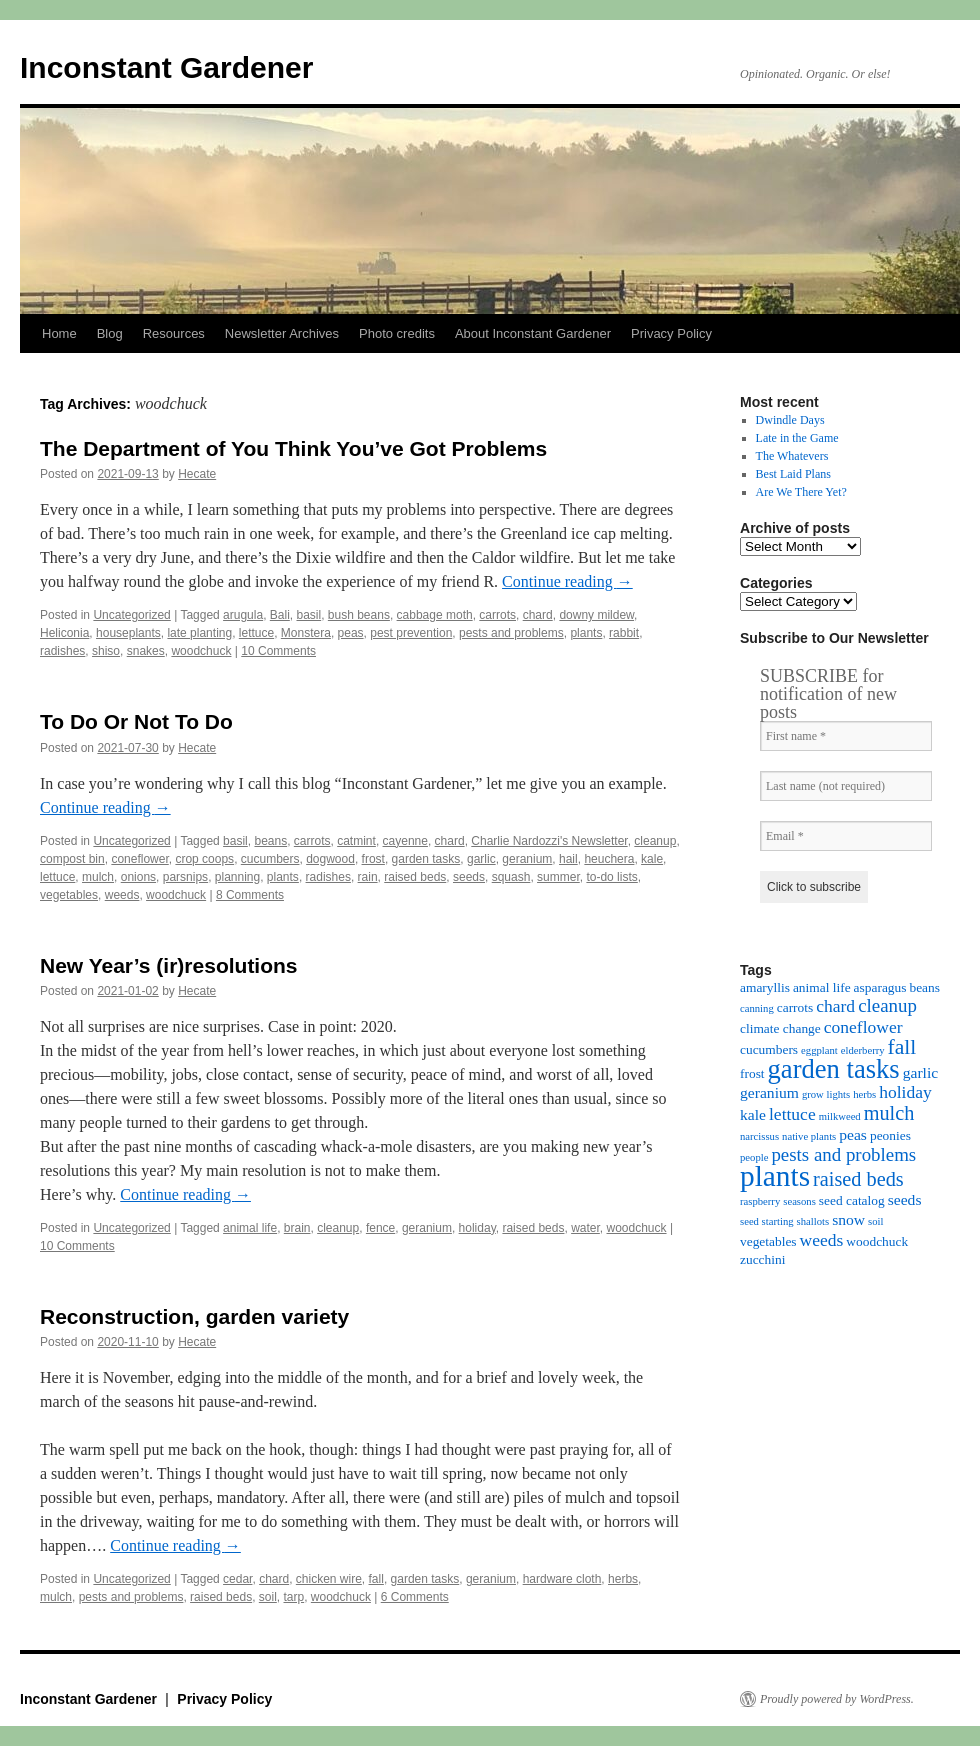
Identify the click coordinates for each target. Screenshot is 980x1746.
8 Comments (250, 895)
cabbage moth (435, 615)
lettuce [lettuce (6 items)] (792, 1114)
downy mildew (596, 615)
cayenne (405, 841)
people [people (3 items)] (754, 1157)
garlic (481, 859)
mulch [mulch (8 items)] (889, 1113)
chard (538, 615)
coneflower (139, 859)
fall (376, 1579)
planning (237, 877)
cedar (237, 1579)
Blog (110, 333)
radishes (62, 651)
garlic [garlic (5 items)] (921, 1072)
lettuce (256, 633)
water (585, 1228)
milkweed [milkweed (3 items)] (840, 1116)
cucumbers (270, 859)
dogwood (330, 859)
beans (270, 841)
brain (297, 1228)
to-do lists (611, 877)
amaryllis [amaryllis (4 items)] (765, 987)
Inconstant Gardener (166, 67)
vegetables (69, 895)
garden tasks (426, 859)
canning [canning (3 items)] (757, 1008)
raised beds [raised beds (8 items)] (858, 1179)
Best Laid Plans (793, 474)
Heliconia (64, 633)
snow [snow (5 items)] (848, 1219)
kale (652, 859)
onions (138, 877)
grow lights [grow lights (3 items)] (826, 1094)
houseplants (128, 633)
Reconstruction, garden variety (194, 1316)
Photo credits (397, 333)
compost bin (72, 859)
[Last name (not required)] (846, 786)
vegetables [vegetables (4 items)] (768, 1241)
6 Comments (415, 1597)
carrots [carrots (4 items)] (795, 1007)
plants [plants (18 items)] (775, 1176)
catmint (356, 841)
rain (368, 877)
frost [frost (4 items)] (752, 1073)
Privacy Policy (671, 333)
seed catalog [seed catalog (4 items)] (852, 1200)
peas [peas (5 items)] (853, 1134)
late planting (199, 633)
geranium (527, 859)
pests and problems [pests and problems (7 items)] (843, 1154)
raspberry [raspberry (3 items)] (760, 1201)
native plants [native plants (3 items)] (809, 1136)
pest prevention (411, 633)
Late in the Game (797, 438)
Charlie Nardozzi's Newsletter (549, 841)
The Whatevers (792, 456)
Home (59, 333)
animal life (250, 1228)
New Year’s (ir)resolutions (169, 965)
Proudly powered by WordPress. (837, 1699)
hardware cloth (562, 1579)
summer (558, 877)
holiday (477, 1228)
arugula (243, 615)
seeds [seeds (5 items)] (905, 1199)
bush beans (359, 615)
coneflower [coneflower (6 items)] (863, 1027)
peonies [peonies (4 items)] (890, 1135)
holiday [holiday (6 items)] (905, 1092)
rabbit (624, 633)
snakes (146, 651)
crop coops (204, 859)
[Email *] (846, 836)
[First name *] (846, 736)
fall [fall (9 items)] (902, 1047)
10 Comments (278, 651)
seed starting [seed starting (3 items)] (767, 1221)
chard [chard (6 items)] (835, 1006)
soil (268, 1597)
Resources (174, 333)
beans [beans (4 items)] (924, 987)
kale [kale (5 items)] (753, 1114)
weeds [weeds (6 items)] (822, 1240)
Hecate (197, 474)
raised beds (415, 877)
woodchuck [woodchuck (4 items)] (877, 1241)
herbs (623, 1579)
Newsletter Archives (282, 333)
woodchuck (201, 651)
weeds (122, 895)
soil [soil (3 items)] (875, 1221)
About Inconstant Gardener (533, 333)
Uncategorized (131, 615)
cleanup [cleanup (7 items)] (887, 1005)
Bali (280, 615)
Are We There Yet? (801, 492)
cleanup (655, 841)
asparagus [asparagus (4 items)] (880, 987)
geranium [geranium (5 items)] (769, 1092)
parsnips (185, 877)
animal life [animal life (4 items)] (822, 987)
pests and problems (511, 633)
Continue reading (567, 581)
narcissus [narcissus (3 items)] (759, 1136)
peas (351, 633)
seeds (469, 877)
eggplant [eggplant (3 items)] (819, 1050)
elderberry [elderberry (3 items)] (863, 1050)
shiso (106, 651)
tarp (294, 1597)
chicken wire (329, 1579)
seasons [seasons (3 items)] (799, 1201)
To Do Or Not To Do (136, 721)
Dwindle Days (790, 420)
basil (308, 615)
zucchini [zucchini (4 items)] (762, 1259)
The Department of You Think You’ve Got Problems (293, 448)
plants (586, 633)
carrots (497, 615)
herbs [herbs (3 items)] (864, 1094)
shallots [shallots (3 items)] (813, 1221)
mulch (98, 877)
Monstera (306, 633)
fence (380, 1228)
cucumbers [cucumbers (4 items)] (769, 1049)
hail (568, 859)
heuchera (609, 859)
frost (373, 859)
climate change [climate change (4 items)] (780, 1028)
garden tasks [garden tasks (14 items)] (834, 1069)
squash (511, 877)
